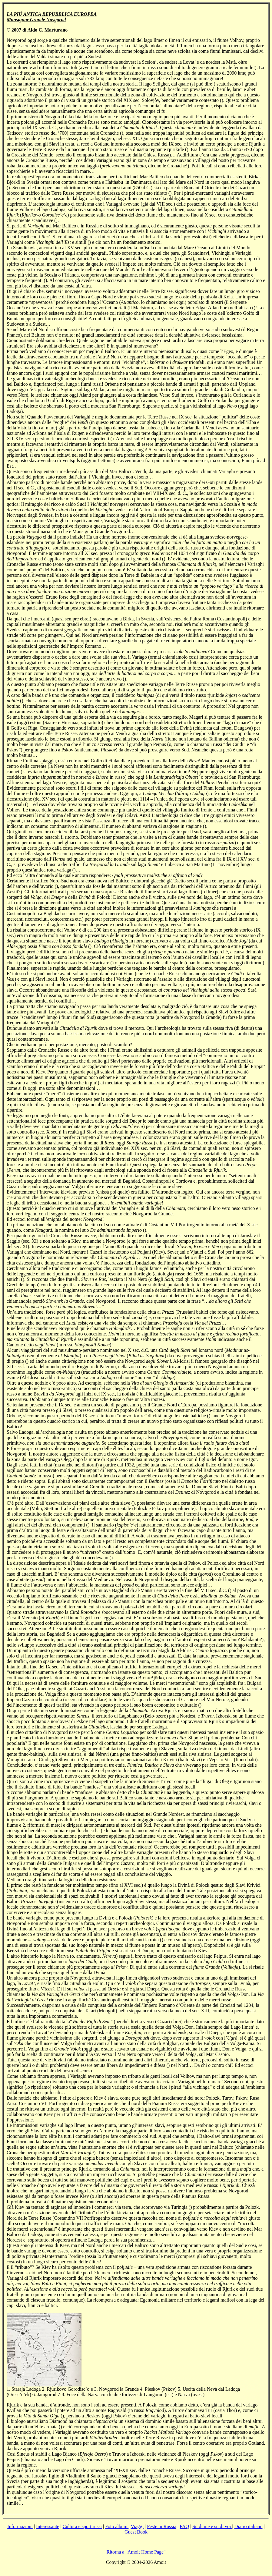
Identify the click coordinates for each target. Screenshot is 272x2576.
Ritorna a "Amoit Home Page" (135, 2551)
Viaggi (137, 2526)
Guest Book (136, 2531)
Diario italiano (248, 2526)
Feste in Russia (161, 2526)
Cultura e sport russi (82, 2526)
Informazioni (20, 2526)
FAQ (184, 2526)
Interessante (47, 2526)
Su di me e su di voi (212, 2526)
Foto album (116, 2526)
